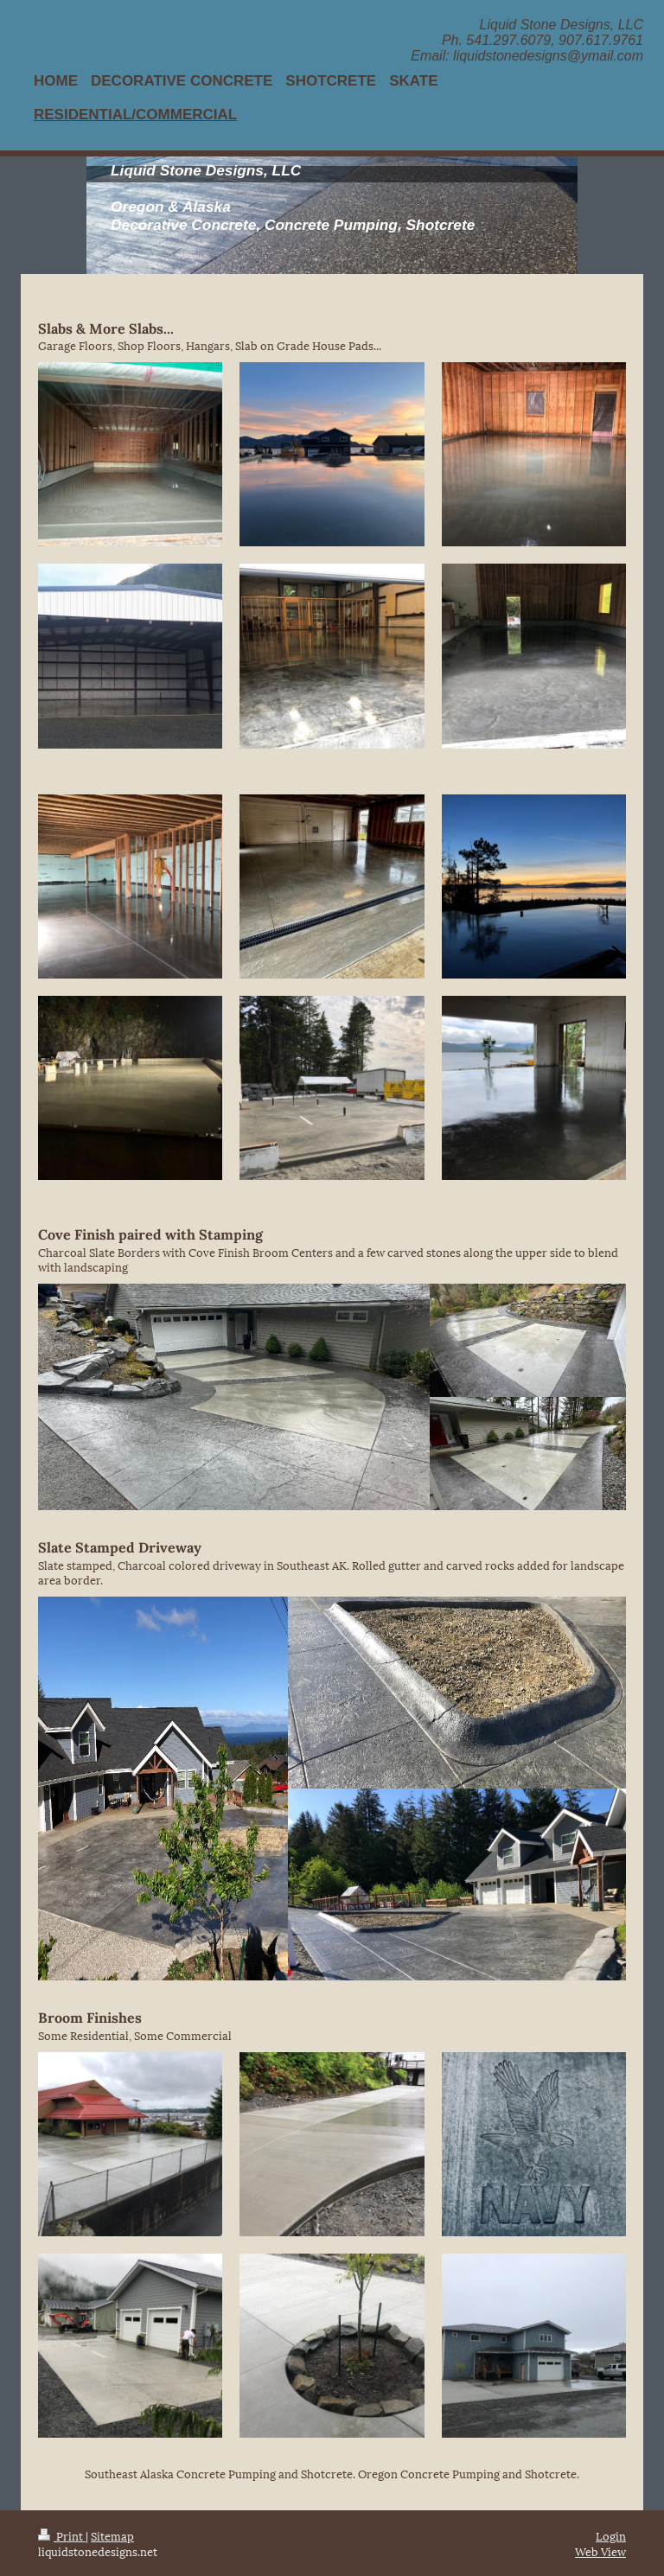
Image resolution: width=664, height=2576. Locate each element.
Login (611, 2535)
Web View (600, 2551)
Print (62, 2535)
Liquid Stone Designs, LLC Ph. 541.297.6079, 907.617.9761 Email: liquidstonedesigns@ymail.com (527, 40)
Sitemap (112, 2535)
